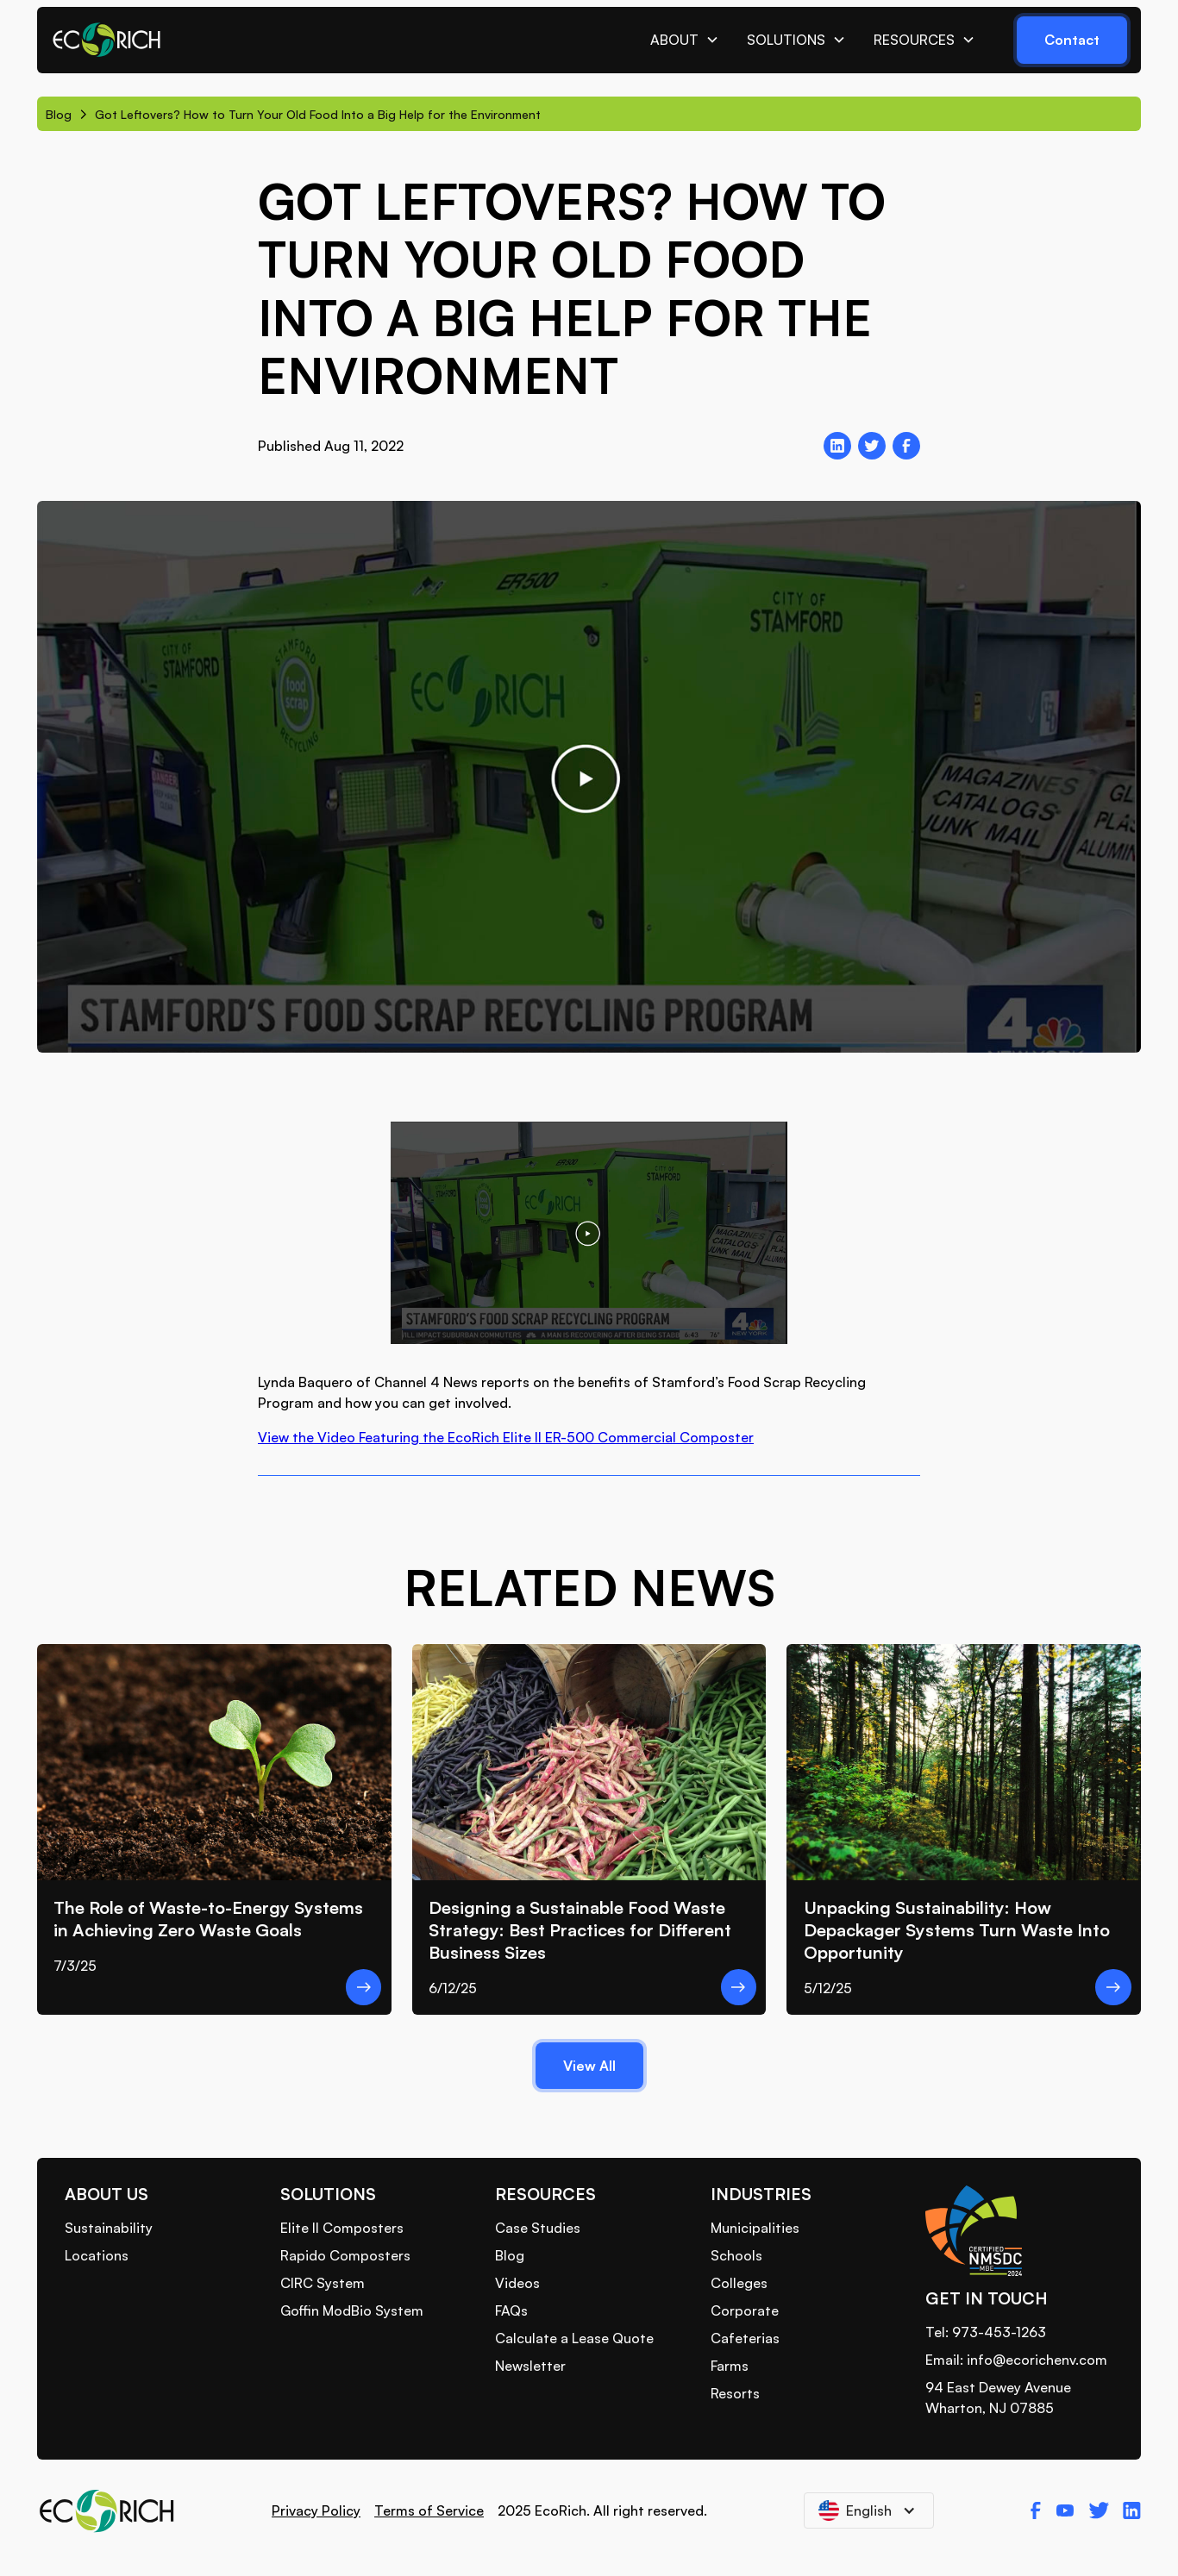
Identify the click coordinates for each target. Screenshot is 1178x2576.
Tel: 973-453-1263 (985, 2332)
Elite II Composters (342, 2227)
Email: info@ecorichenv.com (1016, 2359)
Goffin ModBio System (351, 2310)
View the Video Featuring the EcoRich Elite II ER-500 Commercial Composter (506, 1437)
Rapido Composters (345, 2255)
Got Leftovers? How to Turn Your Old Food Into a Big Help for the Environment (318, 114)
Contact (1072, 39)
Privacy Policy (316, 2510)
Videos (517, 2283)
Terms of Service (429, 2510)
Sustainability (109, 2227)
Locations (96, 2255)
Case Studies (537, 2227)
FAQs (511, 2310)
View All (589, 2065)
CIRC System (322, 2283)
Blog (59, 114)
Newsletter (530, 2365)
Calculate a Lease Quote (574, 2338)
